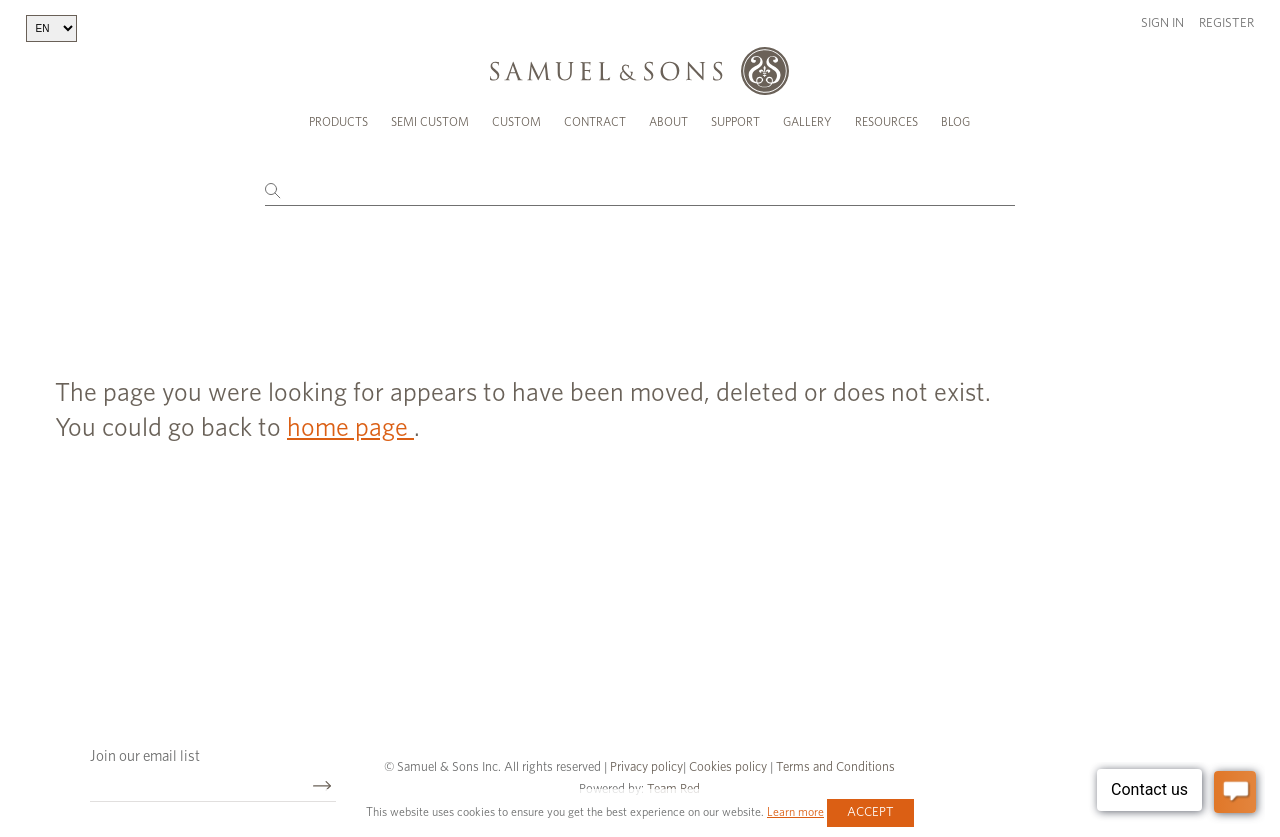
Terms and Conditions (834, 763)
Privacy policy (646, 763)
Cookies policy (728, 763)
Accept (870, 812)
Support (735, 122)
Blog (955, 122)
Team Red (673, 785)
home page (350, 424)
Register (1226, 23)
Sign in (1162, 23)
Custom (516, 122)
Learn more (795, 812)
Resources (886, 122)
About (668, 122)
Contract (595, 122)
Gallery (807, 122)
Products (338, 122)
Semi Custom (430, 122)
